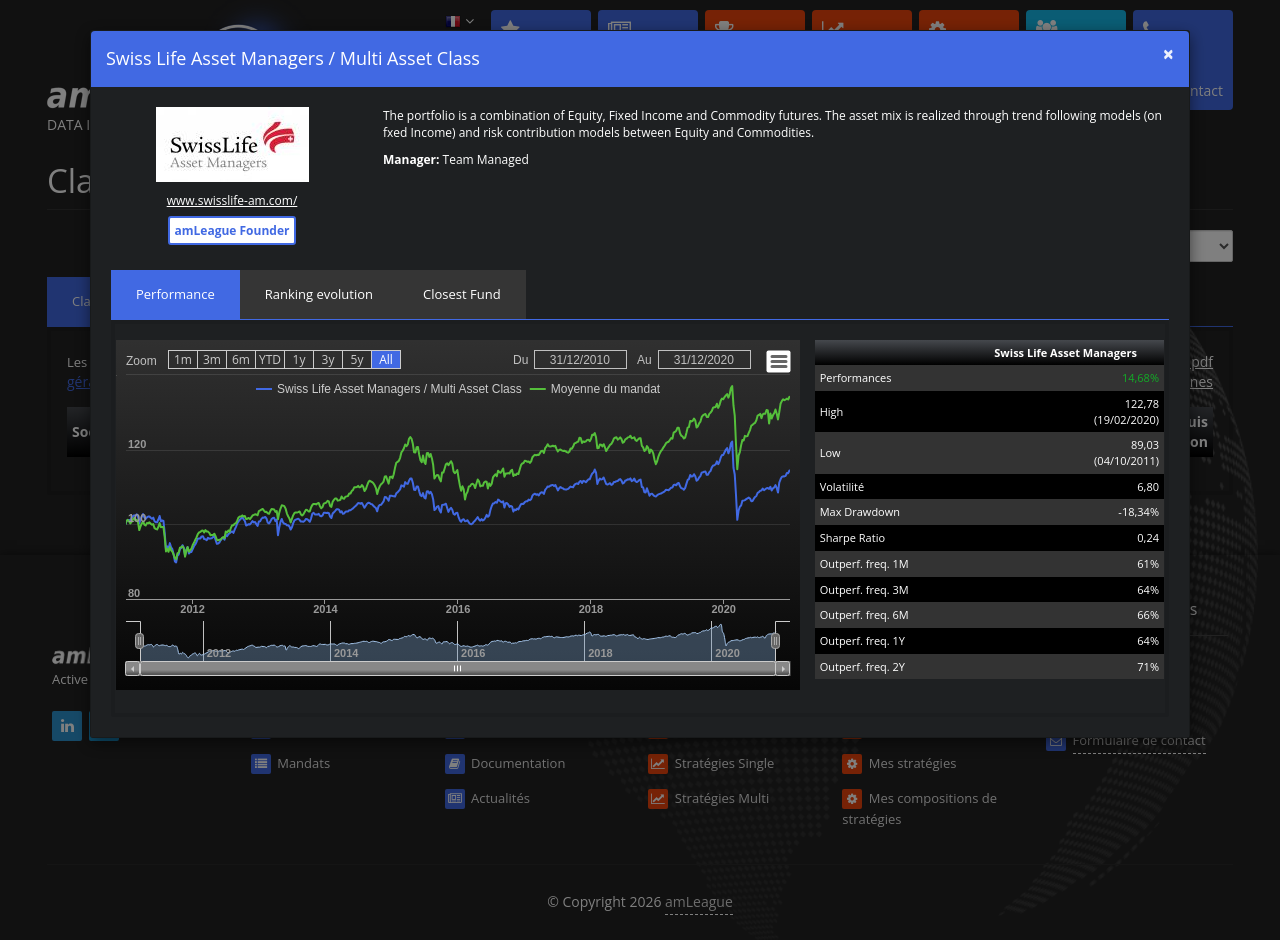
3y (328, 359)
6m (241, 359)
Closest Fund (462, 294)
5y (357, 359)
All (386, 359)
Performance (175, 294)
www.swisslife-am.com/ (232, 200)
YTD (270, 359)
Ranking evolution (319, 294)
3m (212, 359)
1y (299, 359)
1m (183, 359)
